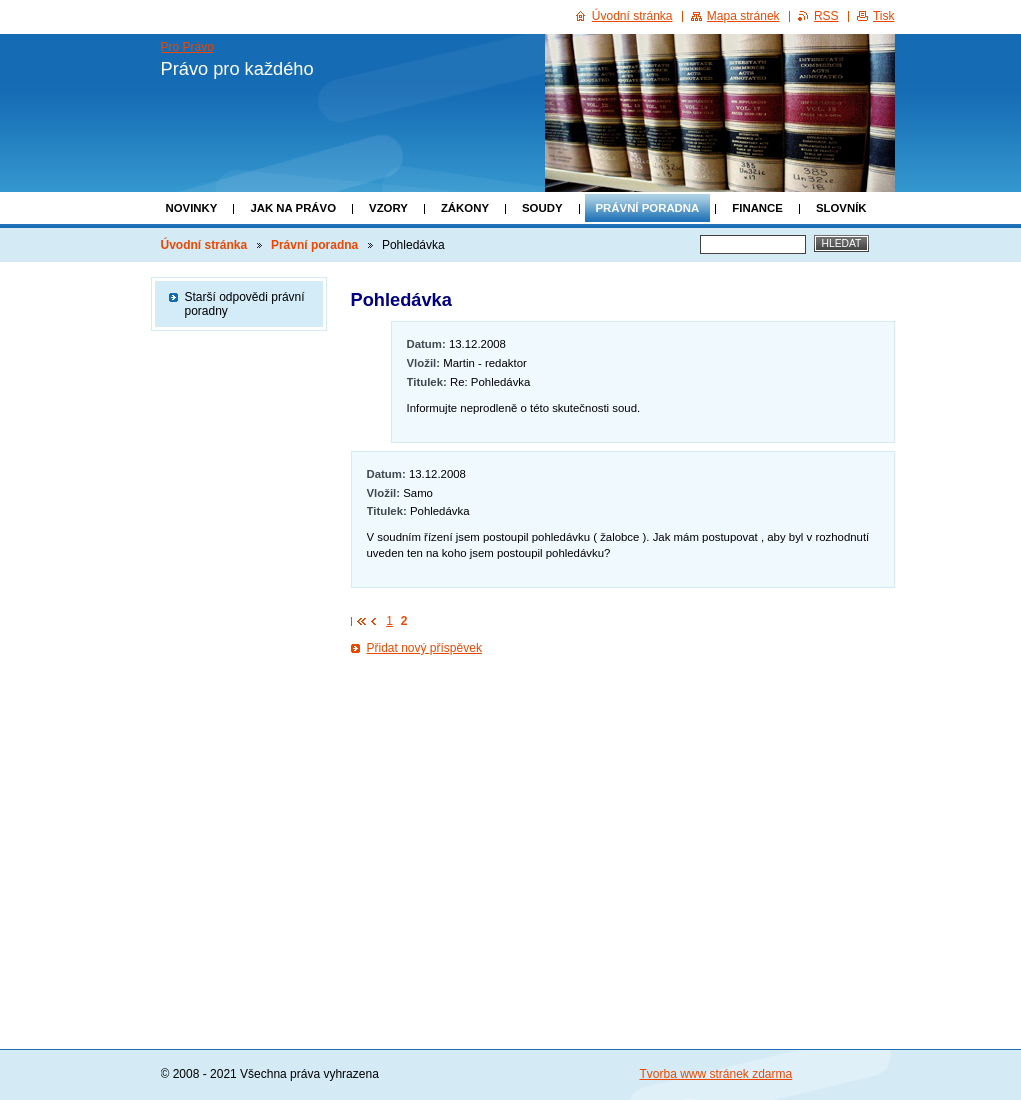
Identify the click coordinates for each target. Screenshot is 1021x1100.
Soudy (542, 208)
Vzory (388, 208)
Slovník (841, 208)
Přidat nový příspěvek (424, 648)
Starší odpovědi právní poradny (245, 304)
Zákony (465, 208)
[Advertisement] (623, 722)
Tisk (884, 16)
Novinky (192, 208)
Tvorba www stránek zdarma (716, 1074)
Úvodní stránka (204, 245)
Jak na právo (293, 208)
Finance (757, 208)
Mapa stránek (743, 16)
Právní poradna (648, 208)
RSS (826, 16)
